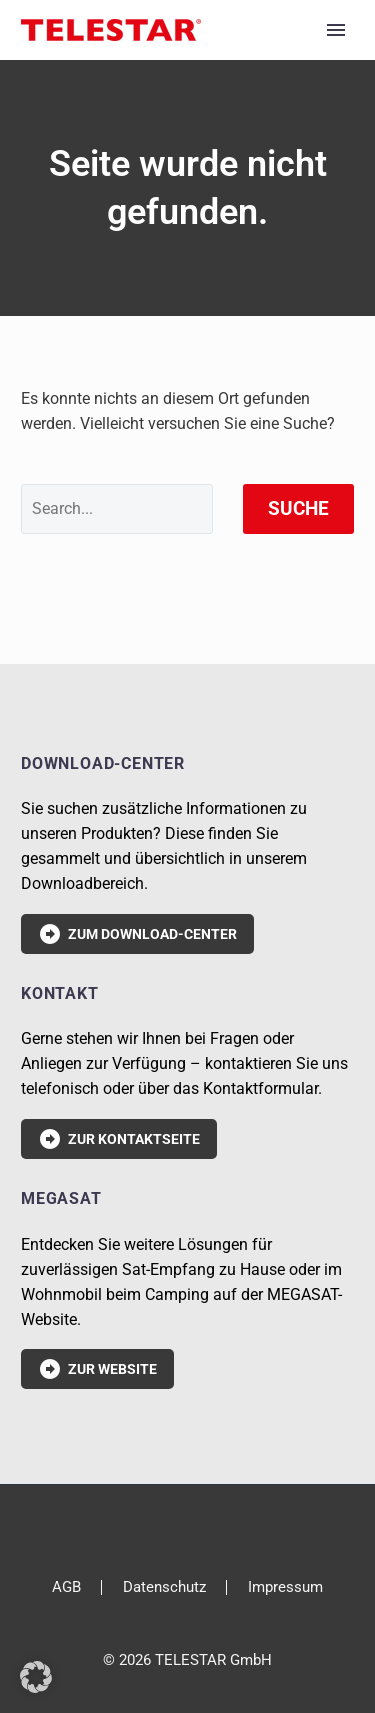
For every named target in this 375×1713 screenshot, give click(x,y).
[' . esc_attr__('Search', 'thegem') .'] (117, 509)
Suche (298, 508)
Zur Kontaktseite (119, 1139)
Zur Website (97, 1369)
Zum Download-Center (137, 934)
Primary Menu (336, 30)
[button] (36, 1677)
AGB (66, 1587)
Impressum (285, 1587)
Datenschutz (164, 1587)
